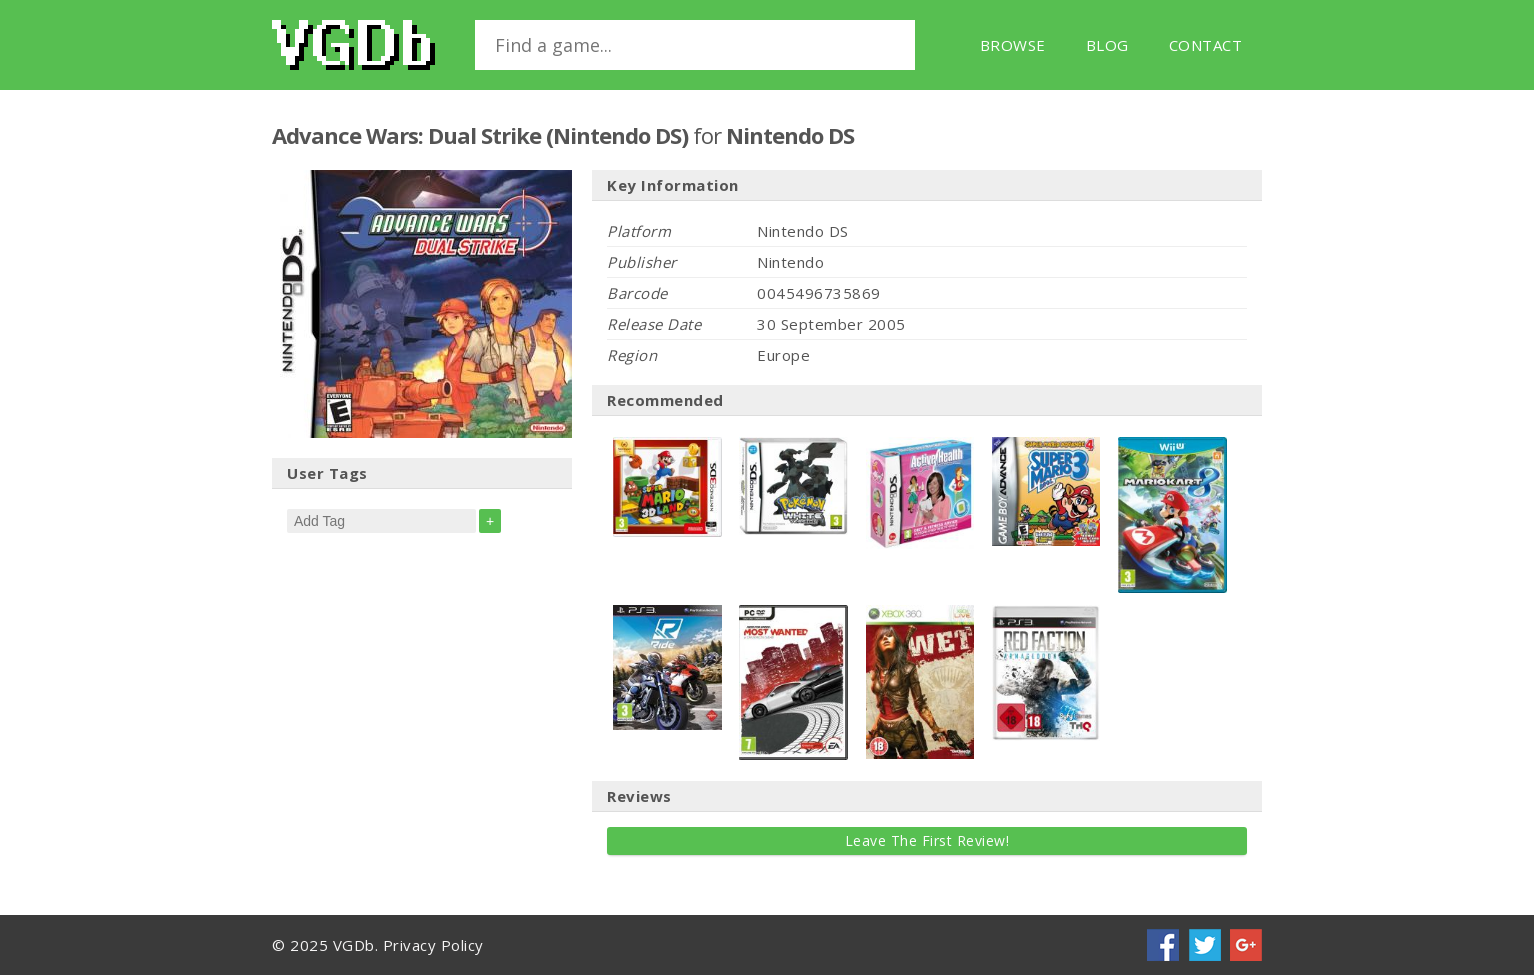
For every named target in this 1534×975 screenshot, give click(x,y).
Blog (1107, 45)
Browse (1013, 45)
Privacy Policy (433, 945)
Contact (1206, 45)
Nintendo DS (790, 135)
